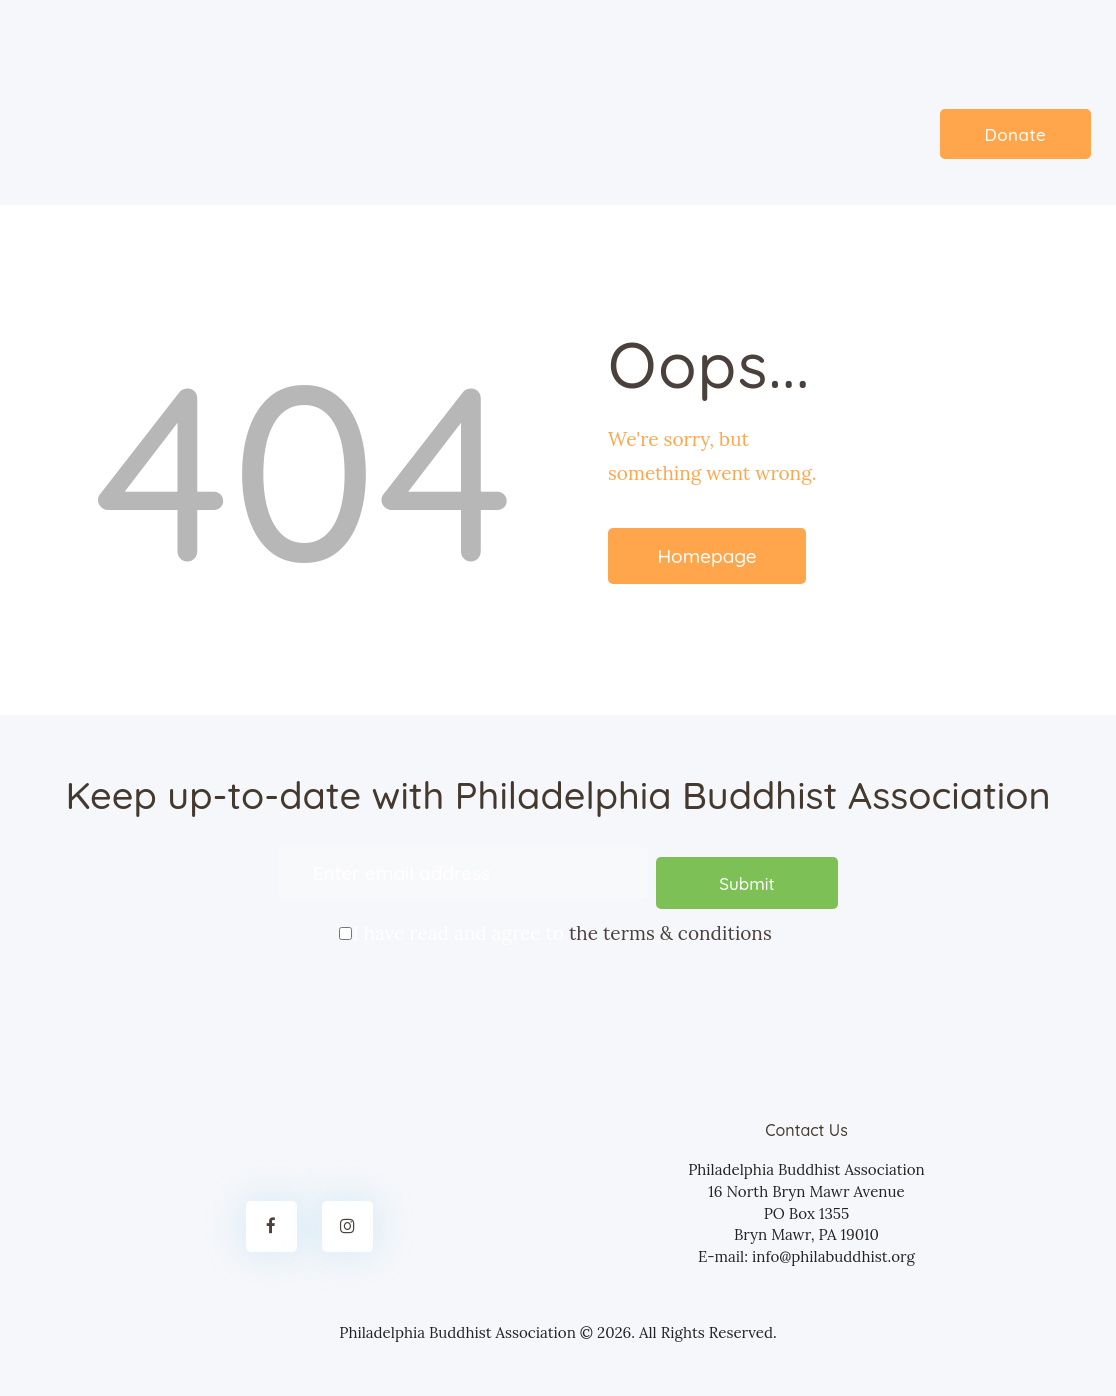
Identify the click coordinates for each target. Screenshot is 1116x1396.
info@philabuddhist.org (833, 1245)
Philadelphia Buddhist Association (457, 1321)
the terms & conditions (670, 923)
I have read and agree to (557, 922)
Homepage (706, 556)
